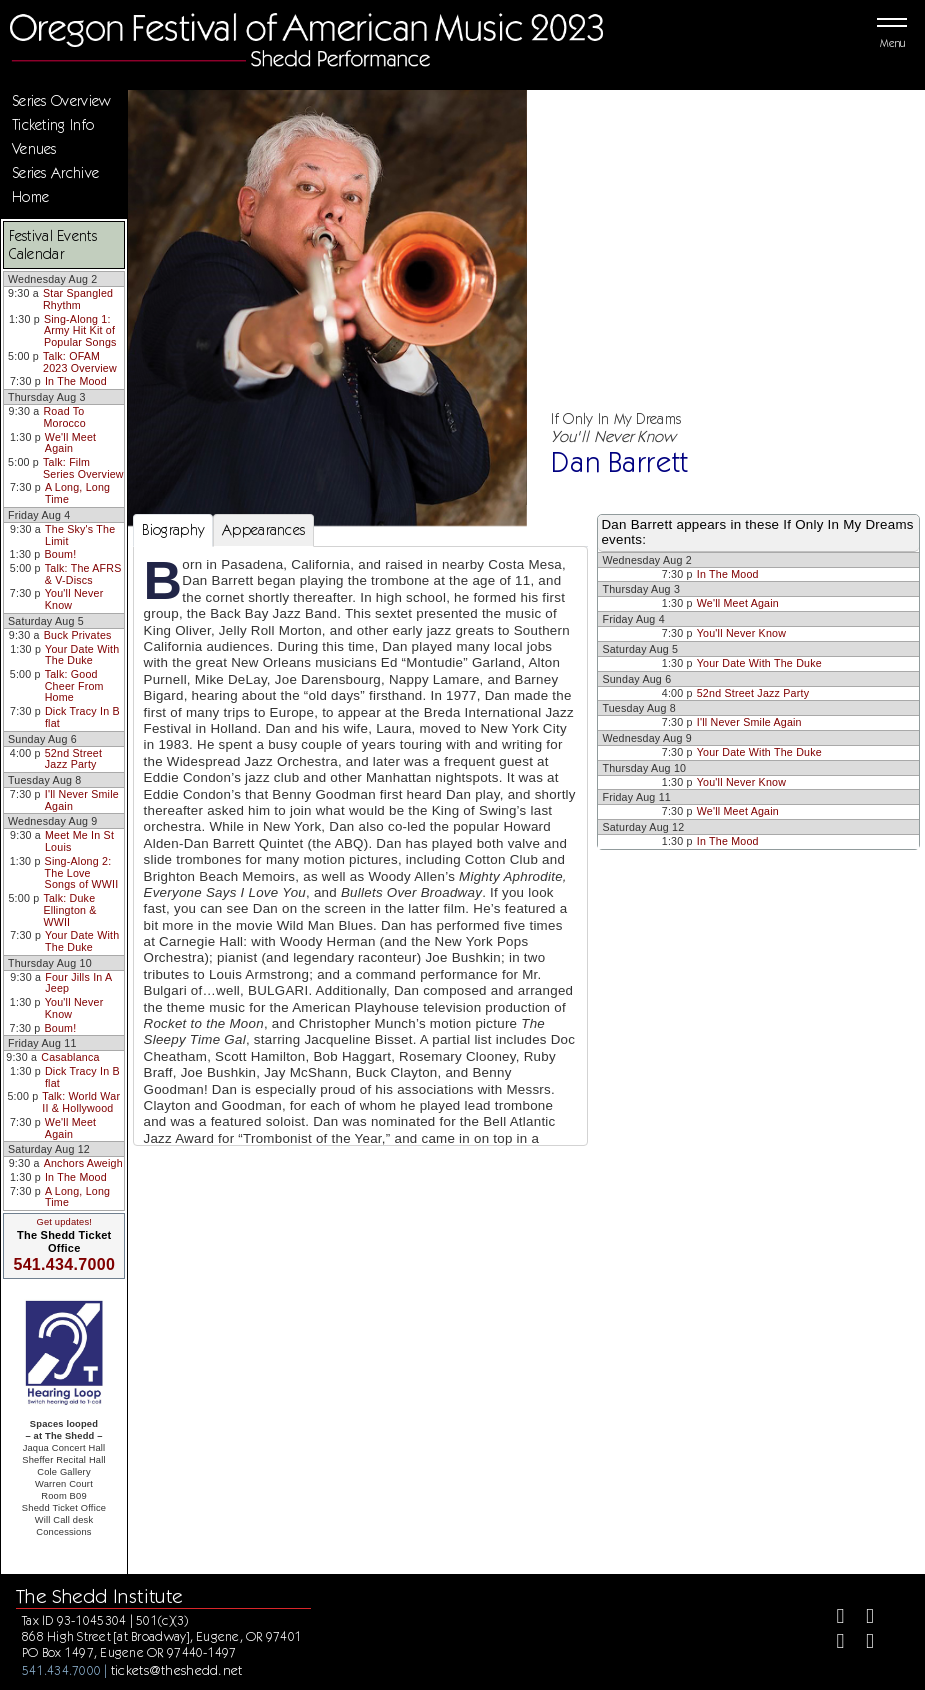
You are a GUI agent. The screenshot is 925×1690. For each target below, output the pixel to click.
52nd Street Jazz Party (73, 759)
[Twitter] (861, 1618)
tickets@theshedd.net (177, 1670)
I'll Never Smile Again (82, 800)
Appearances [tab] (263, 530)
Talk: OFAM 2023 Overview (80, 362)
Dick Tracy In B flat (82, 717)
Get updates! (64, 1222)
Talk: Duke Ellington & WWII (69, 909)
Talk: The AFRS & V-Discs (83, 574)
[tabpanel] (361, 889)
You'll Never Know (74, 599)
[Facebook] (832, 1618)
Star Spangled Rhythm (78, 299)
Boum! (61, 554)
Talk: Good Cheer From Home (74, 685)
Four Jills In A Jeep (78, 983)
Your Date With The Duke (82, 655)
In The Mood (76, 381)
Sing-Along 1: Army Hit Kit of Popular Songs (80, 330)
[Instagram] (832, 1643)
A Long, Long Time (77, 493)
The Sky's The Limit (80, 535)
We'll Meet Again (70, 443)
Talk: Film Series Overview (83, 468)
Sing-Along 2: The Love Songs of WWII (82, 872)
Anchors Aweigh (83, 1163)
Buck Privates (78, 635)
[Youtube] (861, 1643)
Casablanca (70, 1057)
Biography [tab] (173, 530)
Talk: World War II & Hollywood (81, 1102)
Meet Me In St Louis (79, 841)
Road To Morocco (64, 417)
